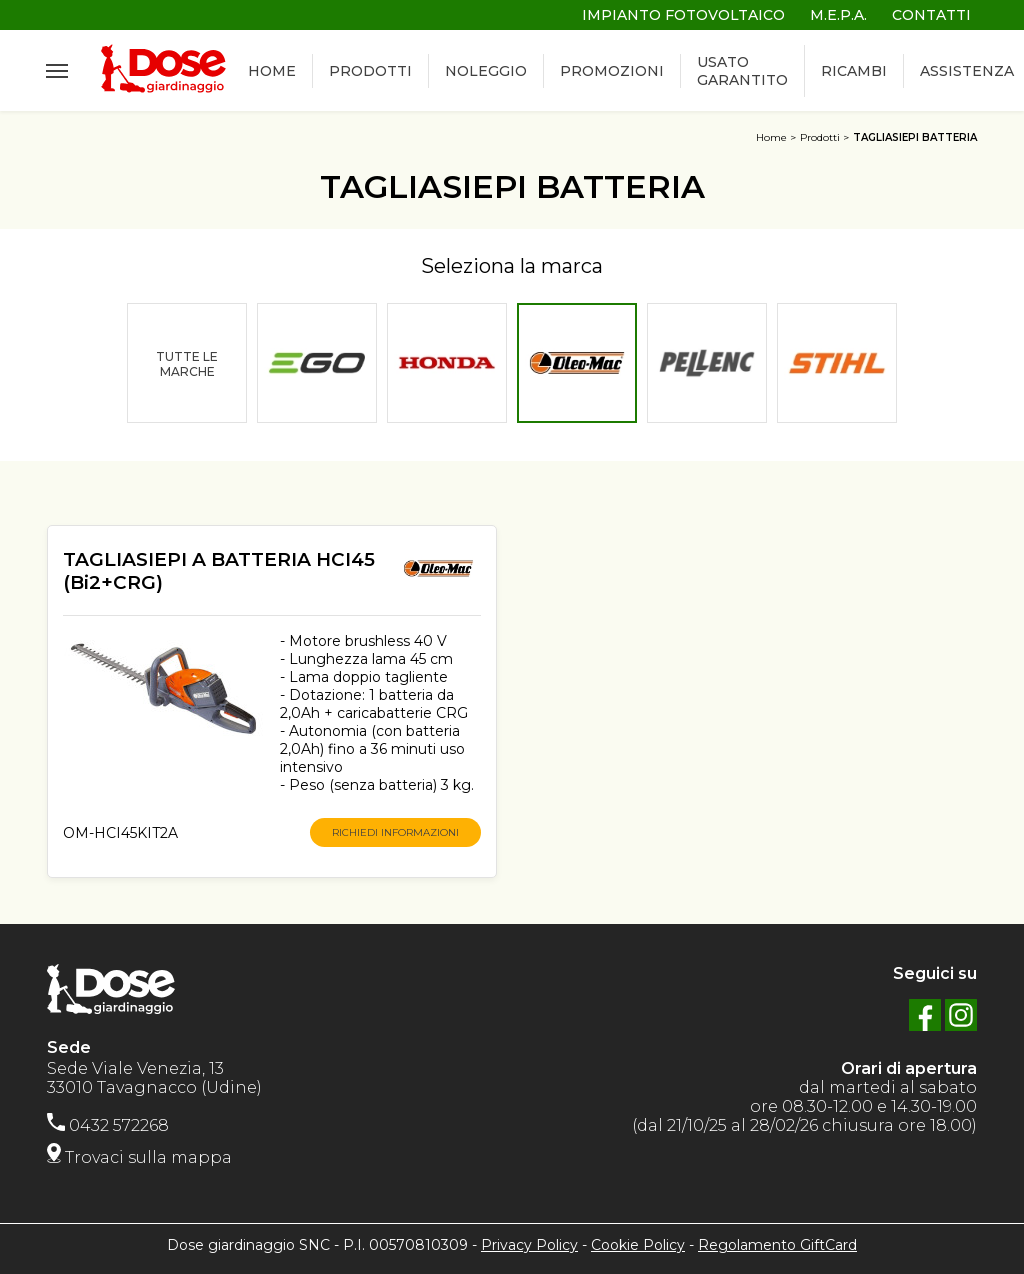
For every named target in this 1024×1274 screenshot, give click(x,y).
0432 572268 (108, 1125)
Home (771, 137)
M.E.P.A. (838, 15)
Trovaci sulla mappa (139, 1157)
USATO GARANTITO (742, 71)
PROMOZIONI (612, 71)
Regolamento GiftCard (777, 1245)
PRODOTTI (370, 71)
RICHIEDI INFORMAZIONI (395, 832)
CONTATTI (931, 15)
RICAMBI (854, 71)
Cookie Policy (638, 1245)
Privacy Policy (529, 1245)
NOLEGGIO (486, 71)
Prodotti (820, 137)
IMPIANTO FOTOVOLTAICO (683, 15)
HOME (272, 71)
